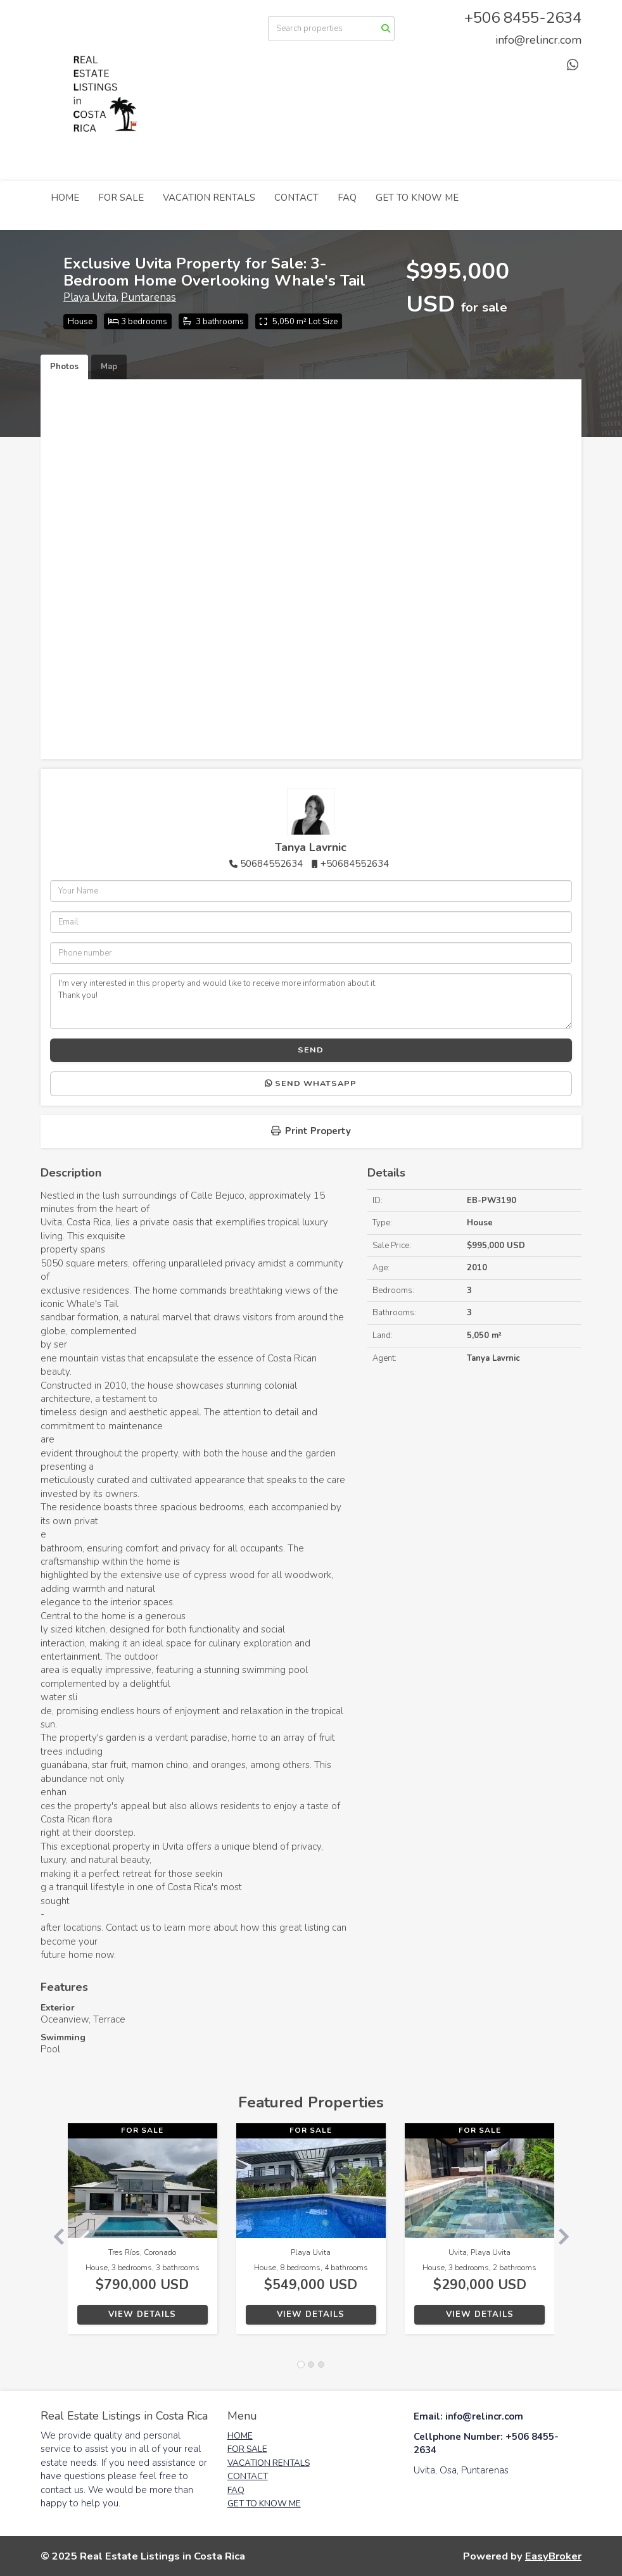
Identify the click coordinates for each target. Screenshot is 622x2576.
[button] (54, 2235)
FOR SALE (121, 197)
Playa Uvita (90, 297)
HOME (65, 197)
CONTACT (296, 197)
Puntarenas (148, 297)
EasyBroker (553, 2556)
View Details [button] (142, 2314)
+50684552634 (355, 863)
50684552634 (271, 863)
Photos (64, 366)
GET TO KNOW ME (417, 197)
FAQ (347, 197)
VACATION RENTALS (209, 197)
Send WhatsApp (311, 1083)
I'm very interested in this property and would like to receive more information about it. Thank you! (311, 1001)
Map (109, 366)
